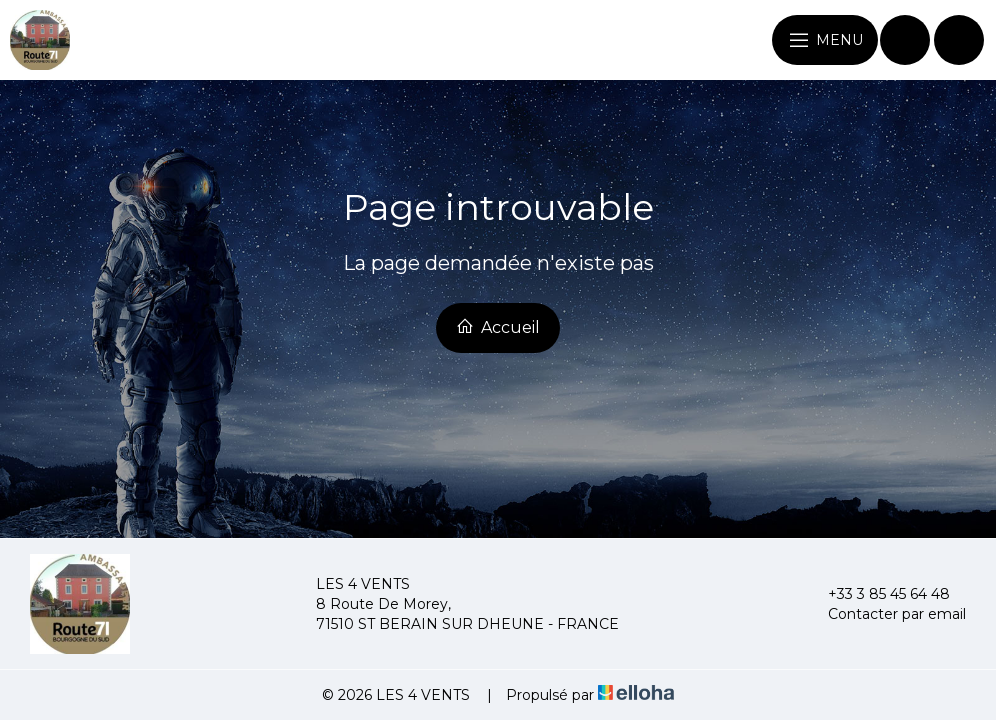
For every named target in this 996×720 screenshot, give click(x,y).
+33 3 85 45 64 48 (877, 594)
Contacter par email (885, 614)
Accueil (498, 327)
